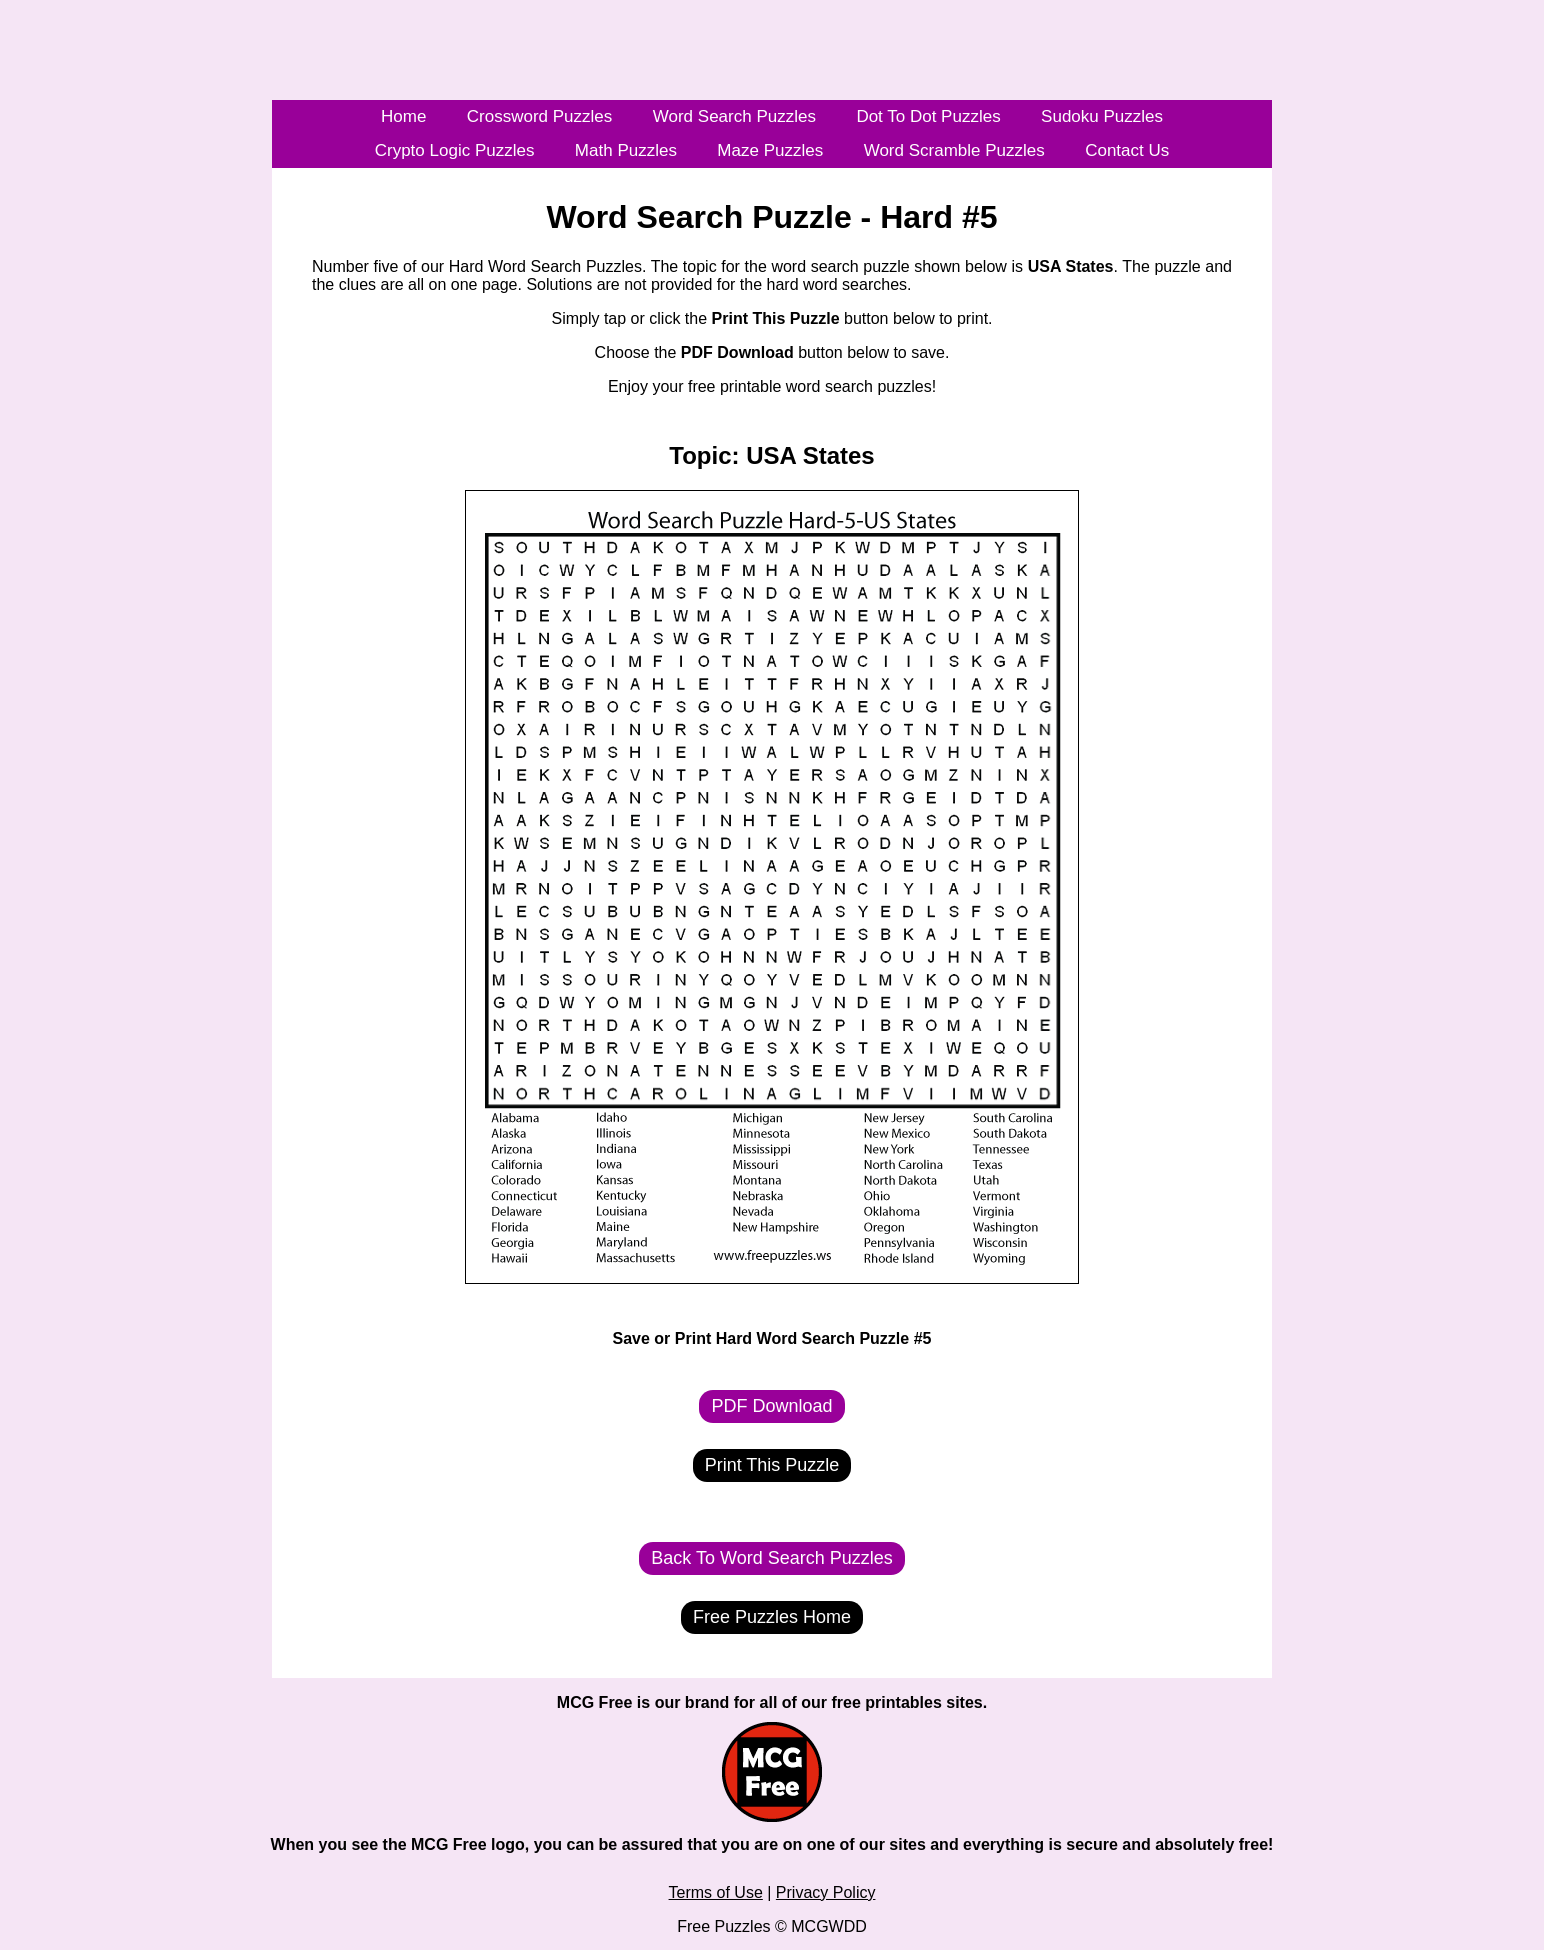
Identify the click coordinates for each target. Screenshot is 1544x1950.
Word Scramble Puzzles (954, 150)
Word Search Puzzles (734, 116)
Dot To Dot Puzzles (928, 116)
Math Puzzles (626, 150)
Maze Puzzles (770, 150)
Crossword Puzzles (540, 116)
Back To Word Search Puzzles (771, 1558)
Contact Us (1127, 150)
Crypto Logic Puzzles (455, 150)
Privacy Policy (826, 1892)
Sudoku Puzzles (1102, 116)
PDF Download (771, 1406)
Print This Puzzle (772, 1465)
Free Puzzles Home (772, 1617)
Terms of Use (716, 1892)
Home (403, 116)
